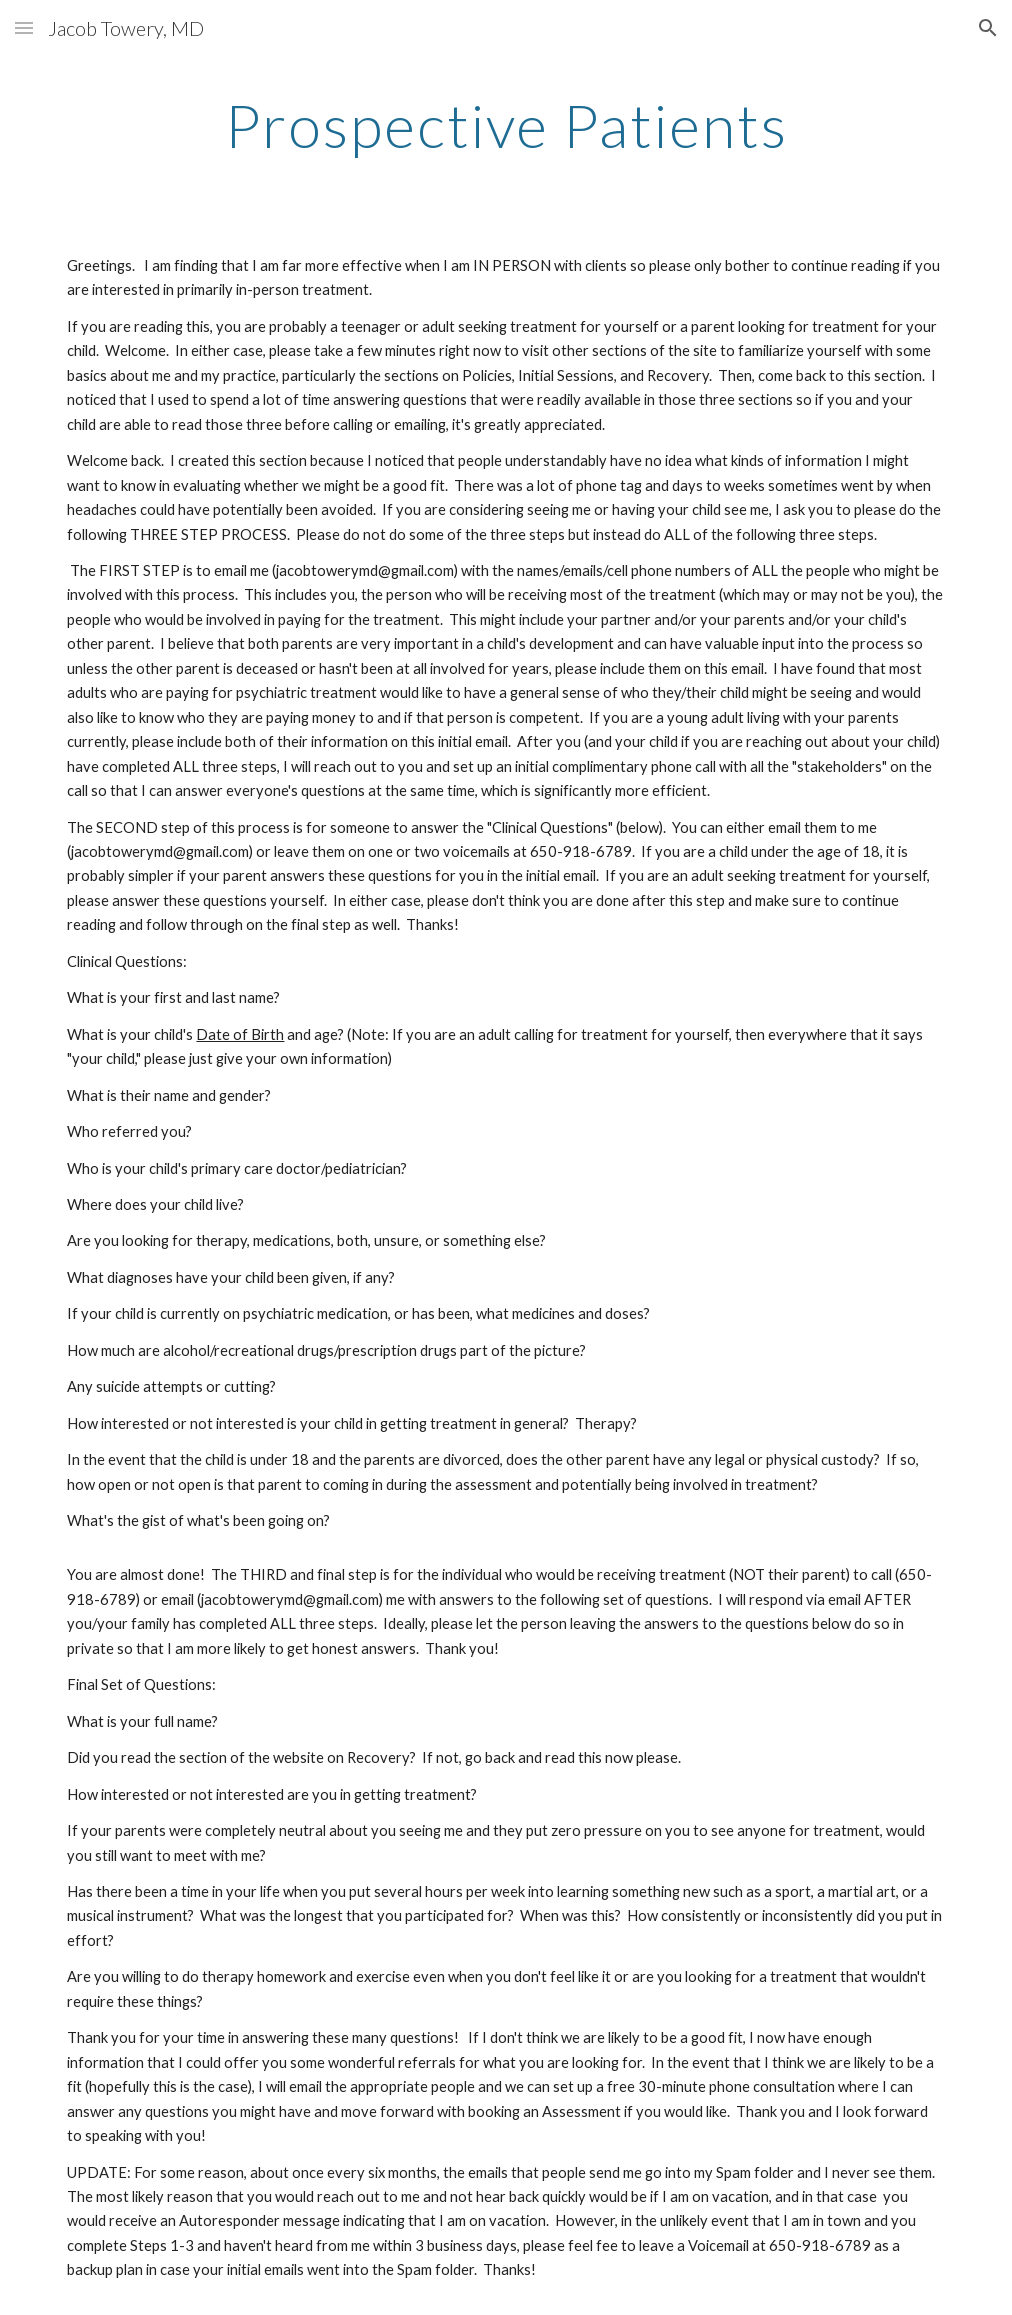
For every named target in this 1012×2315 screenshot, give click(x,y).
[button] (24, 27)
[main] (505, 125)
